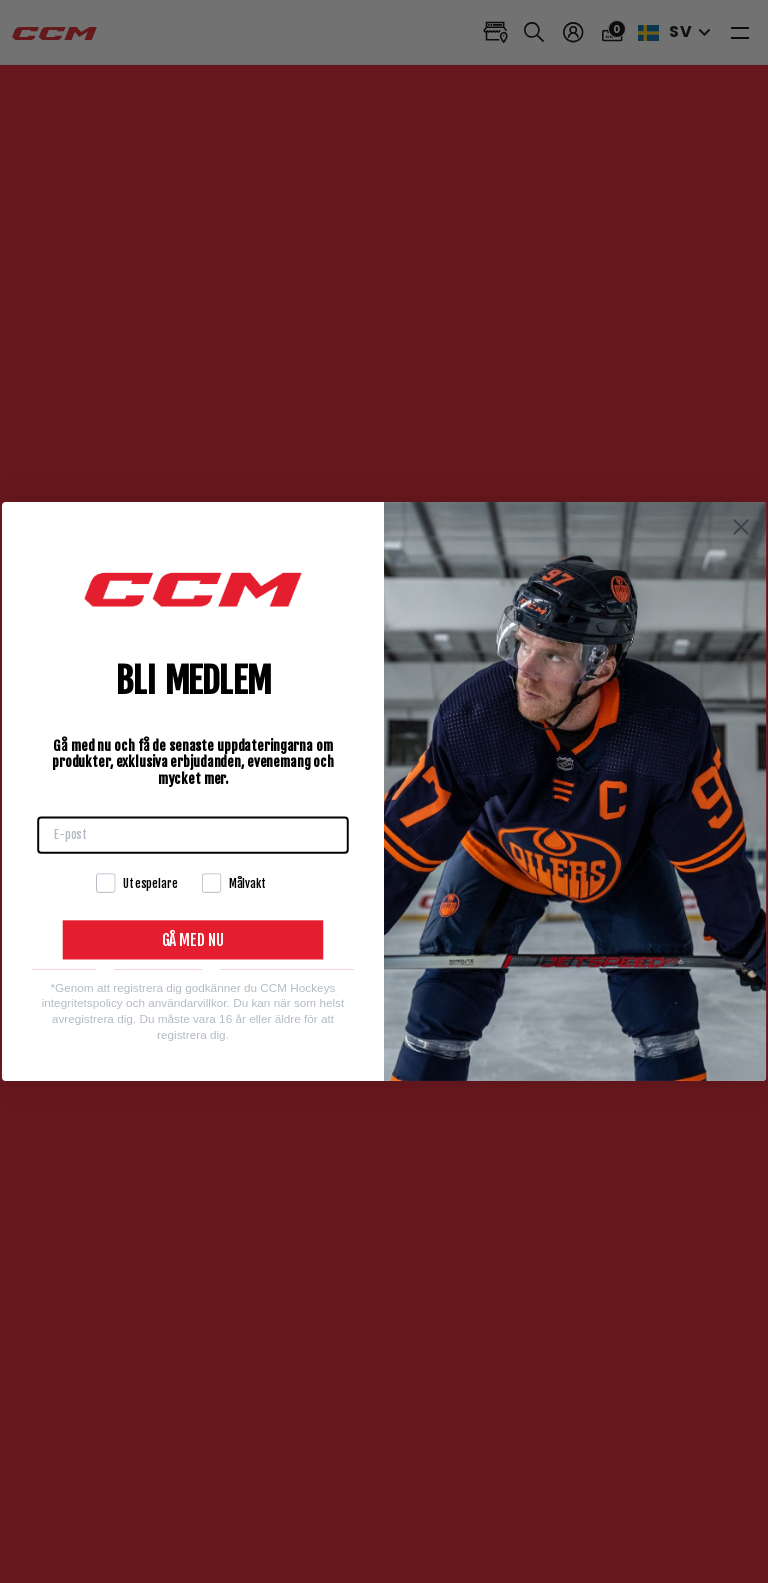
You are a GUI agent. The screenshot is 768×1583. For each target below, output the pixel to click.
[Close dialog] (741, 527)
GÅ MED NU (193, 940)
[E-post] (193, 834)
